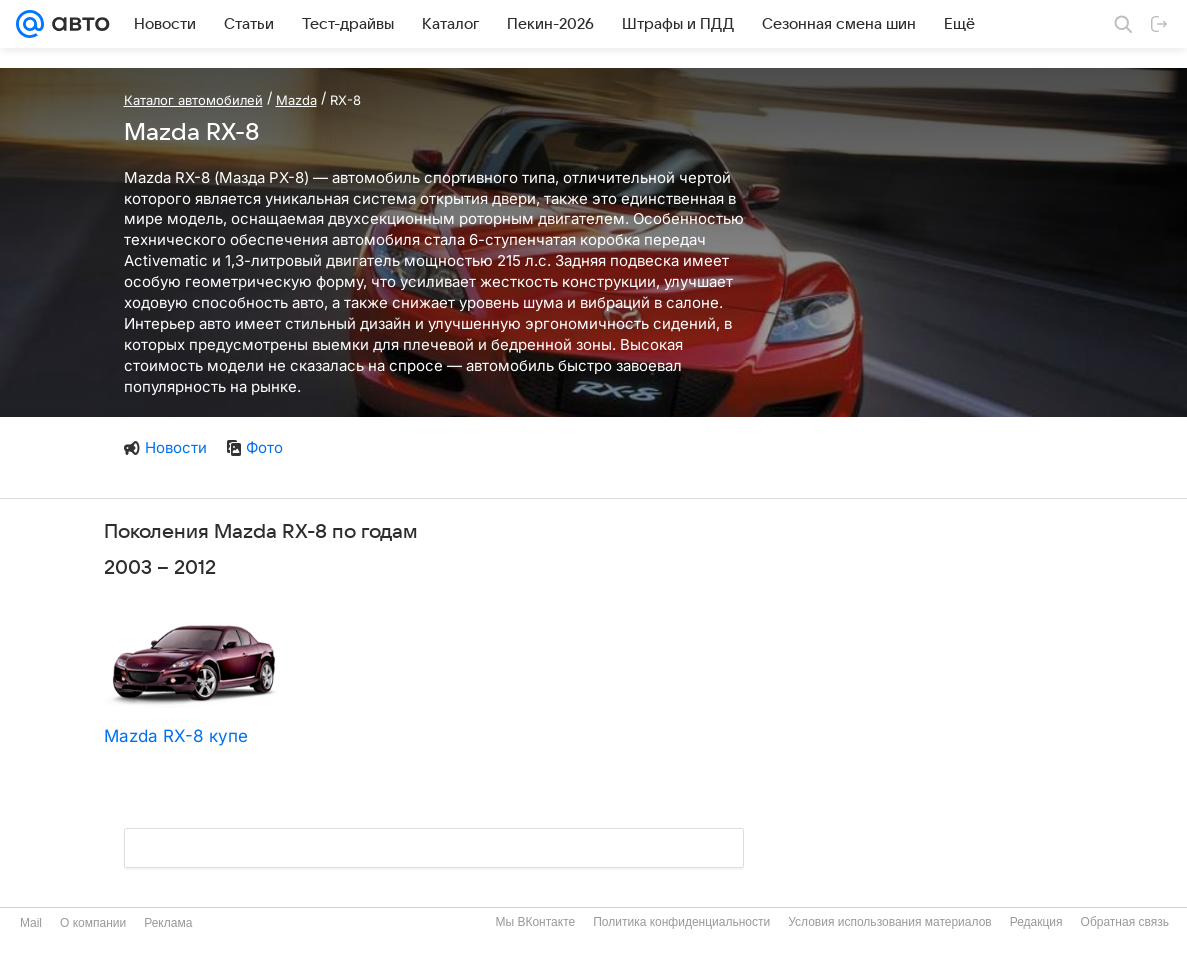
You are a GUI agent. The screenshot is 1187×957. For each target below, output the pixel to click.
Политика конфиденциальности (681, 922)
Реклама (168, 923)
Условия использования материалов (889, 922)
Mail (31, 923)
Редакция (1036, 922)
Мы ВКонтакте (535, 922)
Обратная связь (1125, 922)
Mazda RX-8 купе (176, 736)
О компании (93, 923)
